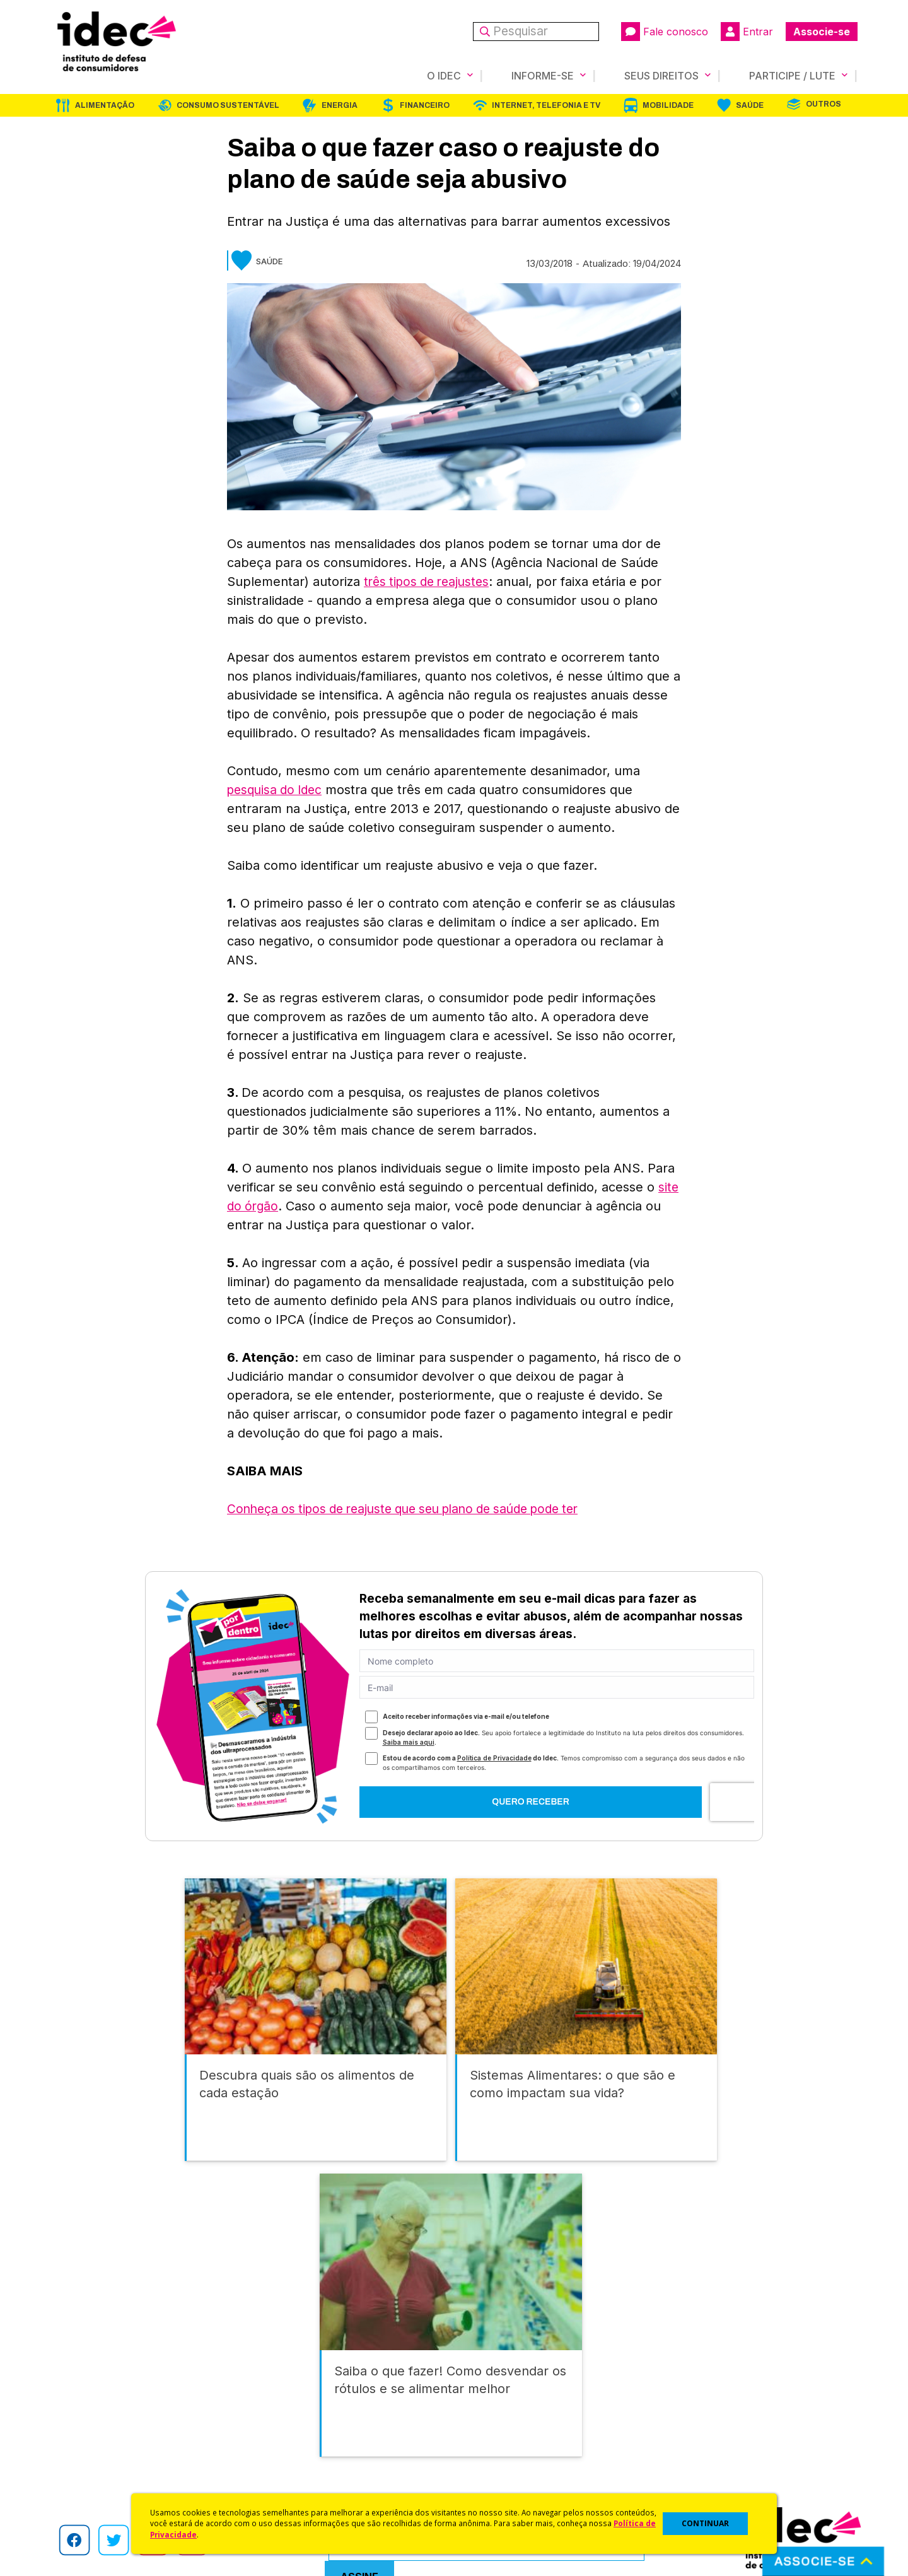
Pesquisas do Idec (495, 2454)
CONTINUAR (705, 2523)
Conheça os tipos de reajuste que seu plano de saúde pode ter (416, 1508)
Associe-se (821, 31)
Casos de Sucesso (495, 2487)
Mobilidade (668, 105)
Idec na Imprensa (290, 2387)
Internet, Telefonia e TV (546, 105)
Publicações (279, 2454)
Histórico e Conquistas (100, 2437)
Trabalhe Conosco (91, 2470)
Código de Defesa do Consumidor (530, 2387)
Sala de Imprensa (88, 2454)
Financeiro (425, 105)
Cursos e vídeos (490, 2403)
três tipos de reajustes (430, 581)
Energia (340, 105)
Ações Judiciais (489, 2470)
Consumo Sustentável (228, 105)
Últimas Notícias (287, 2403)
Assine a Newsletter (296, 2470)
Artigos (268, 2437)
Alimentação (104, 105)
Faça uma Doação (696, 2403)
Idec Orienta (481, 2437)
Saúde (750, 105)
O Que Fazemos (86, 2403)
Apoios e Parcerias (92, 2420)
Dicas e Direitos (489, 2420)
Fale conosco (664, 31)
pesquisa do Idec (278, 789)
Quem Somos (79, 2387)
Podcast (270, 2487)
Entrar (747, 31)
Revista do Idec (287, 2420)
